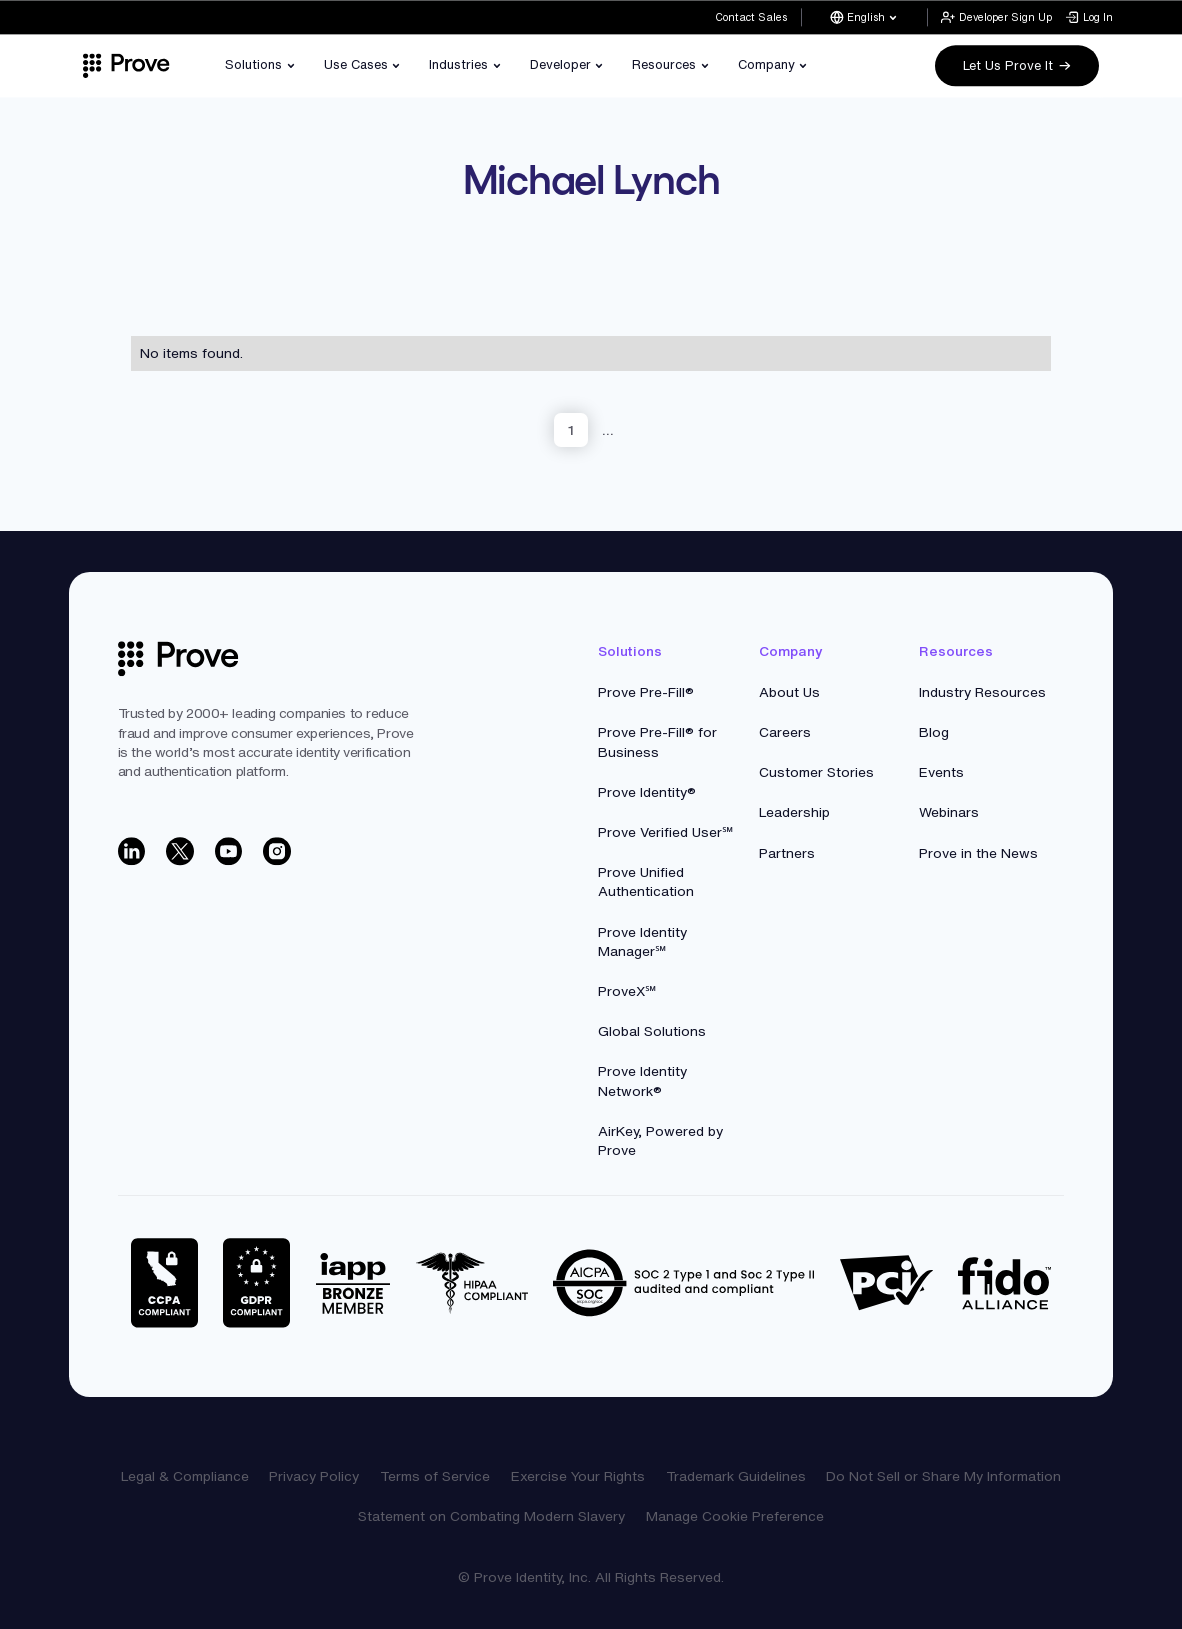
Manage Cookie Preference (735, 1516)
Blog (934, 732)
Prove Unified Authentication (646, 881)
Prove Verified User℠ (665, 832)
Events (941, 772)
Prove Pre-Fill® (646, 692)
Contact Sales (751, 17)
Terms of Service (435, 1476)
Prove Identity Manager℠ (642, 941)
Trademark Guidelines (736, 1476)
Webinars (949, 812)
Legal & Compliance (185, 1476)
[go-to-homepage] (178, 658)
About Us (789, 692)
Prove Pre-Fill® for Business (657, 741)
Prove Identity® (647, 792)
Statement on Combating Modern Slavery (491, 1516)
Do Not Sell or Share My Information (943, 1476)
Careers (785, 732)
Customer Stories (816, 772)
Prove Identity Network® (642, 1080)
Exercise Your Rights (578, 1476)
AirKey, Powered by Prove (660, 1140)
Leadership (794, 812)
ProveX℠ (627, 991)
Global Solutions (652, 1031)
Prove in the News (978, 853)
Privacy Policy (314, 1476)
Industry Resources (982, 692)
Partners (787, 853)
